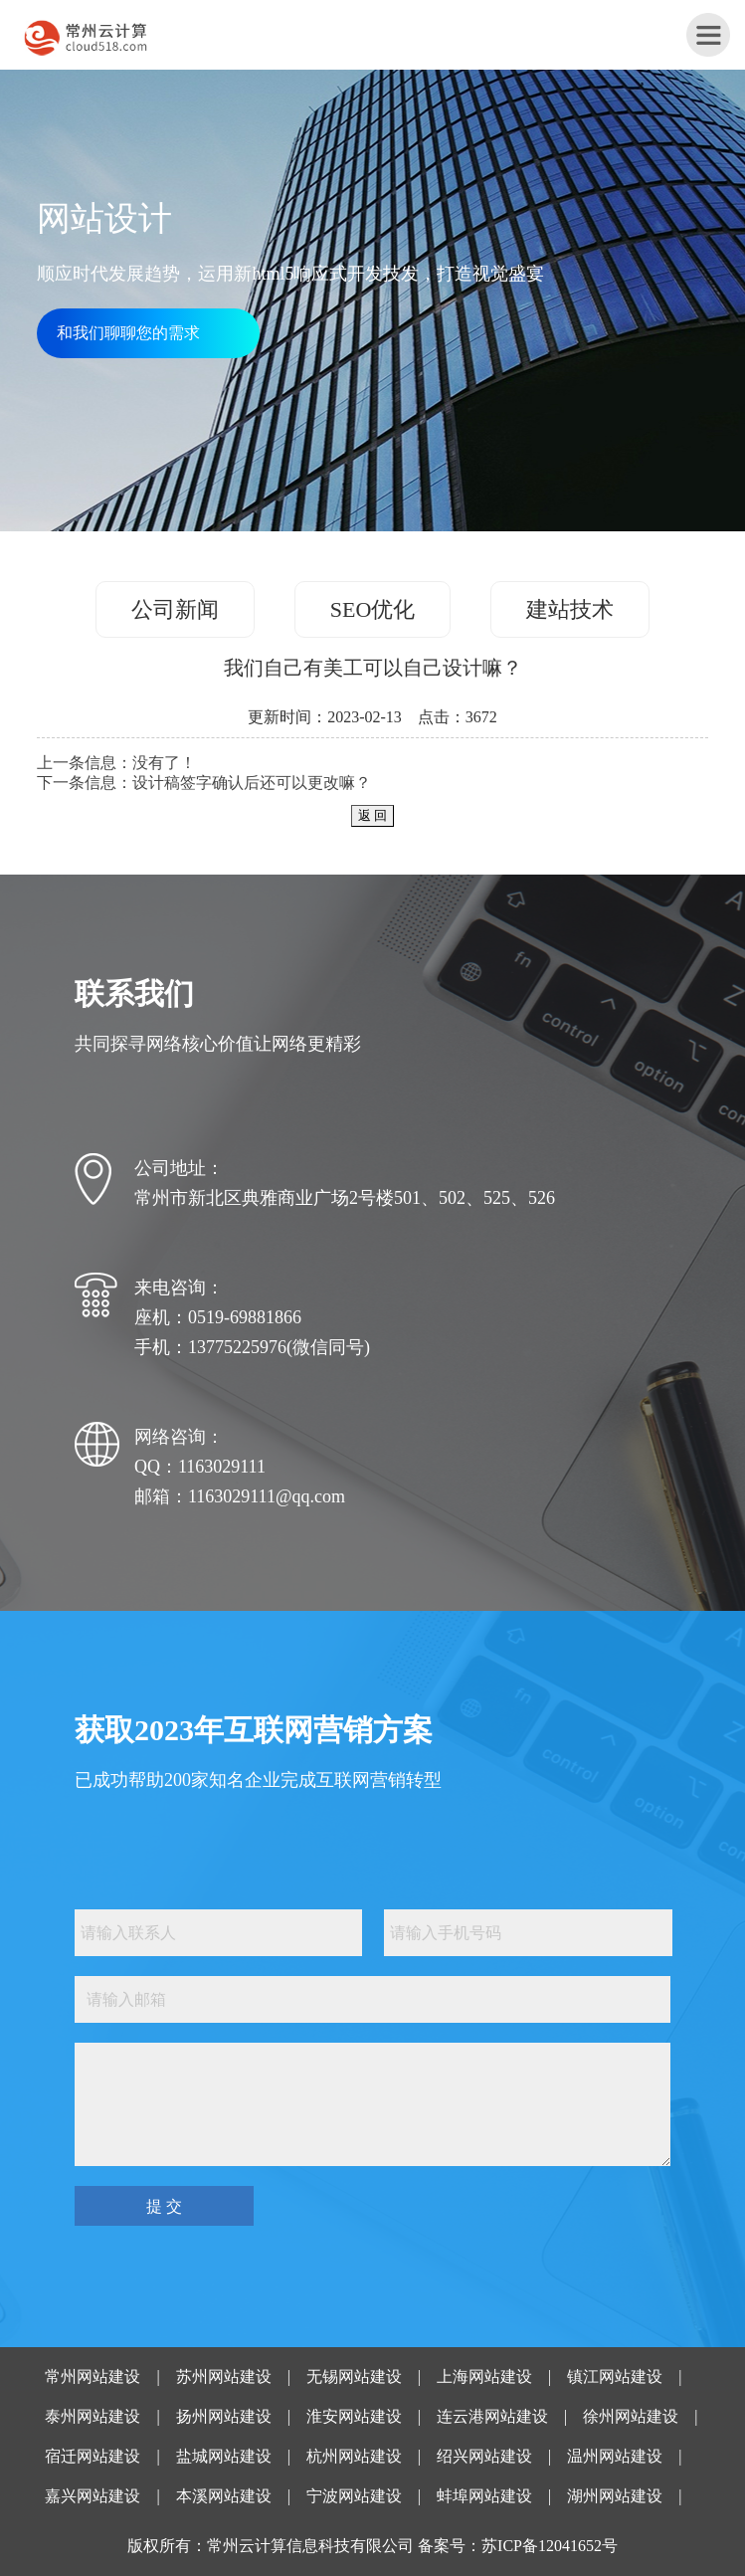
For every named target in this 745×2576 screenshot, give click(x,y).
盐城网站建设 (224, 2456)
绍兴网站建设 (484, 2456)
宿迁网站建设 (92, 2456)
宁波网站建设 (354, 2495)
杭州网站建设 (354, 2456)
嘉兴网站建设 (92, 2495)
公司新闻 (175, 609)
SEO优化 (373, 609)
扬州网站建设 (224, 2416)
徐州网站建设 (630, 2416)
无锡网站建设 (354, 2376)
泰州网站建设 (92, 2416)
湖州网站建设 (614, 2495)
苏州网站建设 (224, 2376)
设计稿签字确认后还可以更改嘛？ (251, 782)
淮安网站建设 (354, 2416)
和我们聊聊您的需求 (128, 332)
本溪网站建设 (224, 2495)
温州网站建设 (614, 2456)
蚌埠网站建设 (484, 2495)
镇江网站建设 (614, 2376)
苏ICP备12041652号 (549, 2545)
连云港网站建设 (492, 2416)
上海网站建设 (484, 2376)
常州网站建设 (92, 2376)
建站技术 (570, 609)
